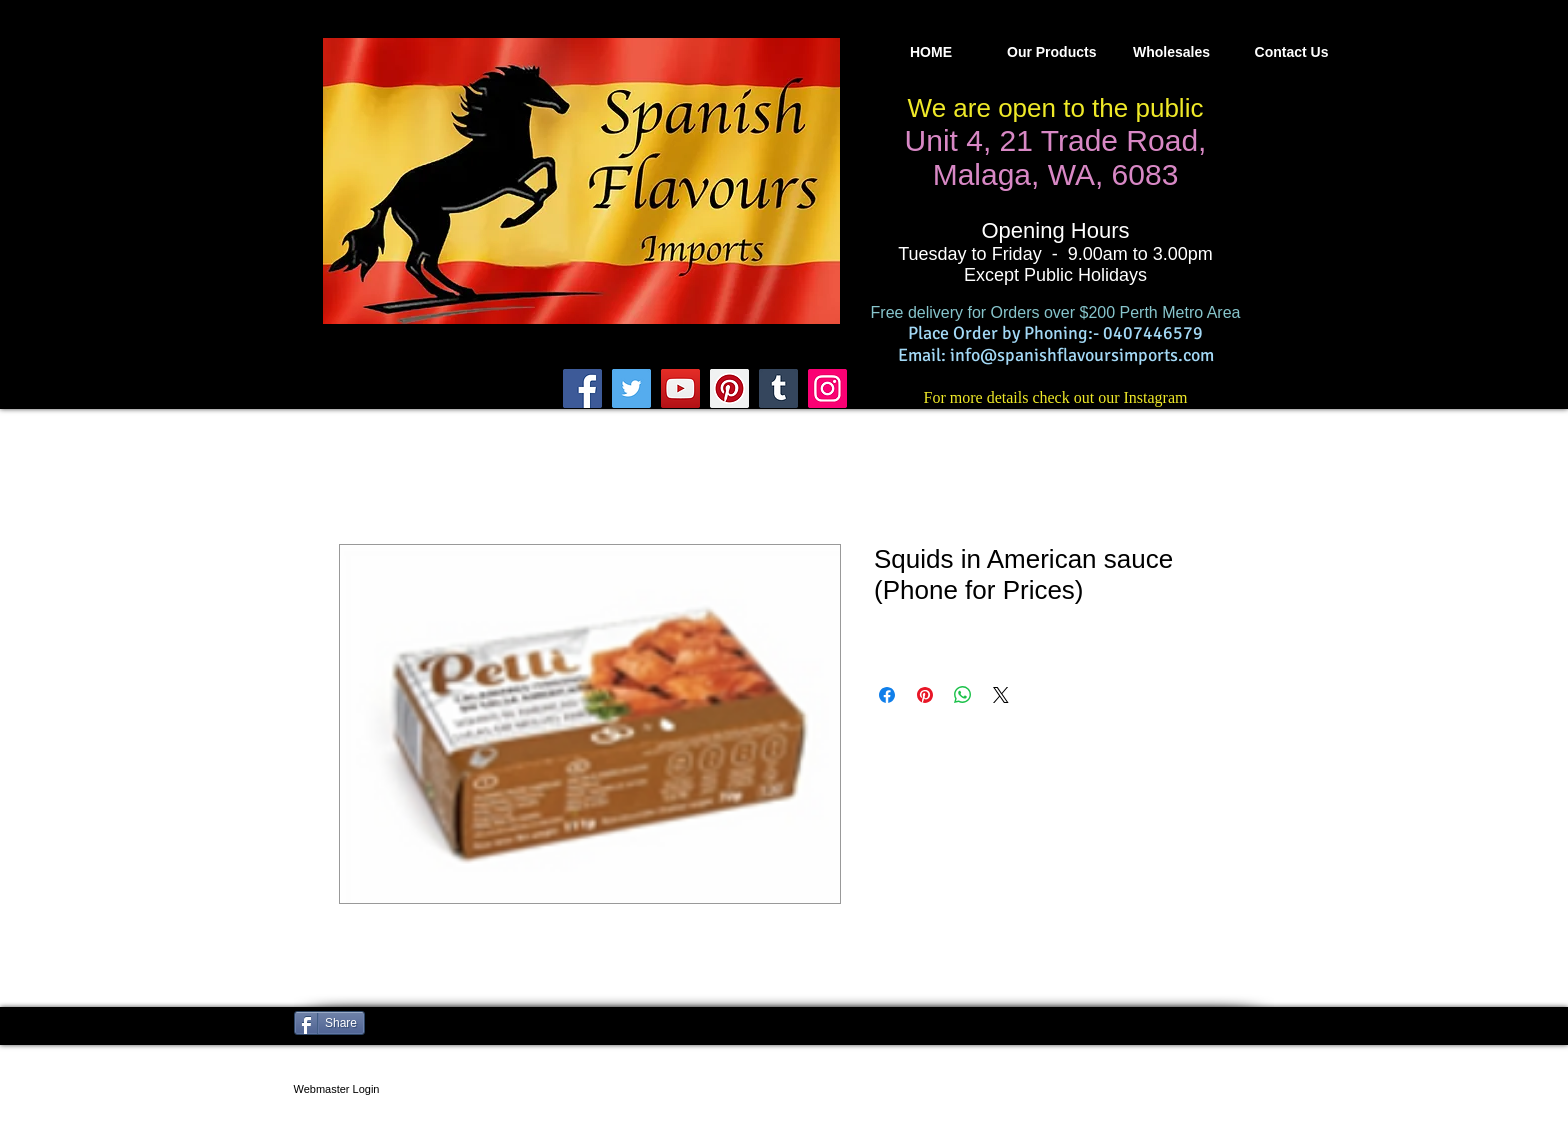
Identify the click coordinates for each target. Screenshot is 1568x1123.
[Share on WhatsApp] (963, 695)
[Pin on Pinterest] (925, 695)
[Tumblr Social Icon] (778, 388)
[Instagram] (827, 388)
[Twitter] (631, 388)
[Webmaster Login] (336, 1089)
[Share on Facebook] (887, 695)
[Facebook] (582, 388)
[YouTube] (680, 388)
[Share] (329, 1023)
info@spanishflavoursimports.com (1082, 355)
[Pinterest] (729, 388)
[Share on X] (1001, 695)
